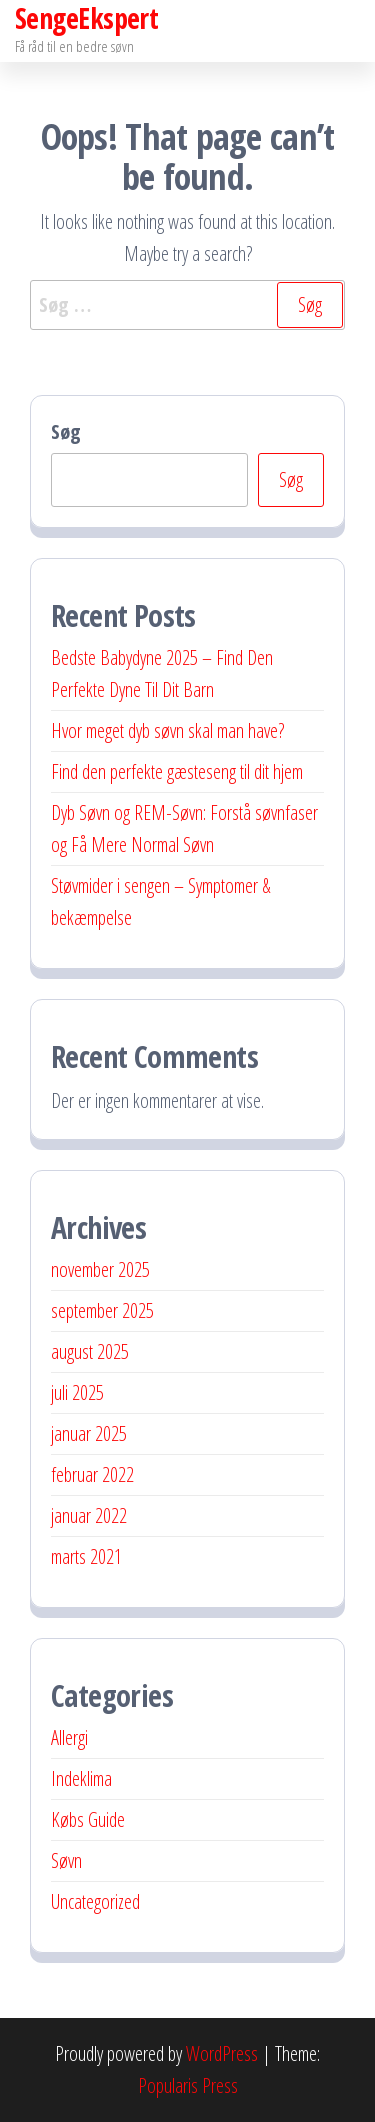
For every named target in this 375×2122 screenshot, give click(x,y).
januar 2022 (89, 1515)
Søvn (66, 1860)
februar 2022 (92, 1474)
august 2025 (90, 1351)
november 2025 (100, 1269)
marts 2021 (86, 1556)
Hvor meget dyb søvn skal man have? (167, 730)
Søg (66, 431)
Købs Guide (88, 1819)
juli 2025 (77, 1392)
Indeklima (81, 1778)
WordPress (222, 2053)
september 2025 (102, 1310)
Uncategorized (95, 1901)
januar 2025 (89, 1433)
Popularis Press (188, 2085)
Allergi (69, 1737)
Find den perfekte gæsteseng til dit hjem (177, 771)
